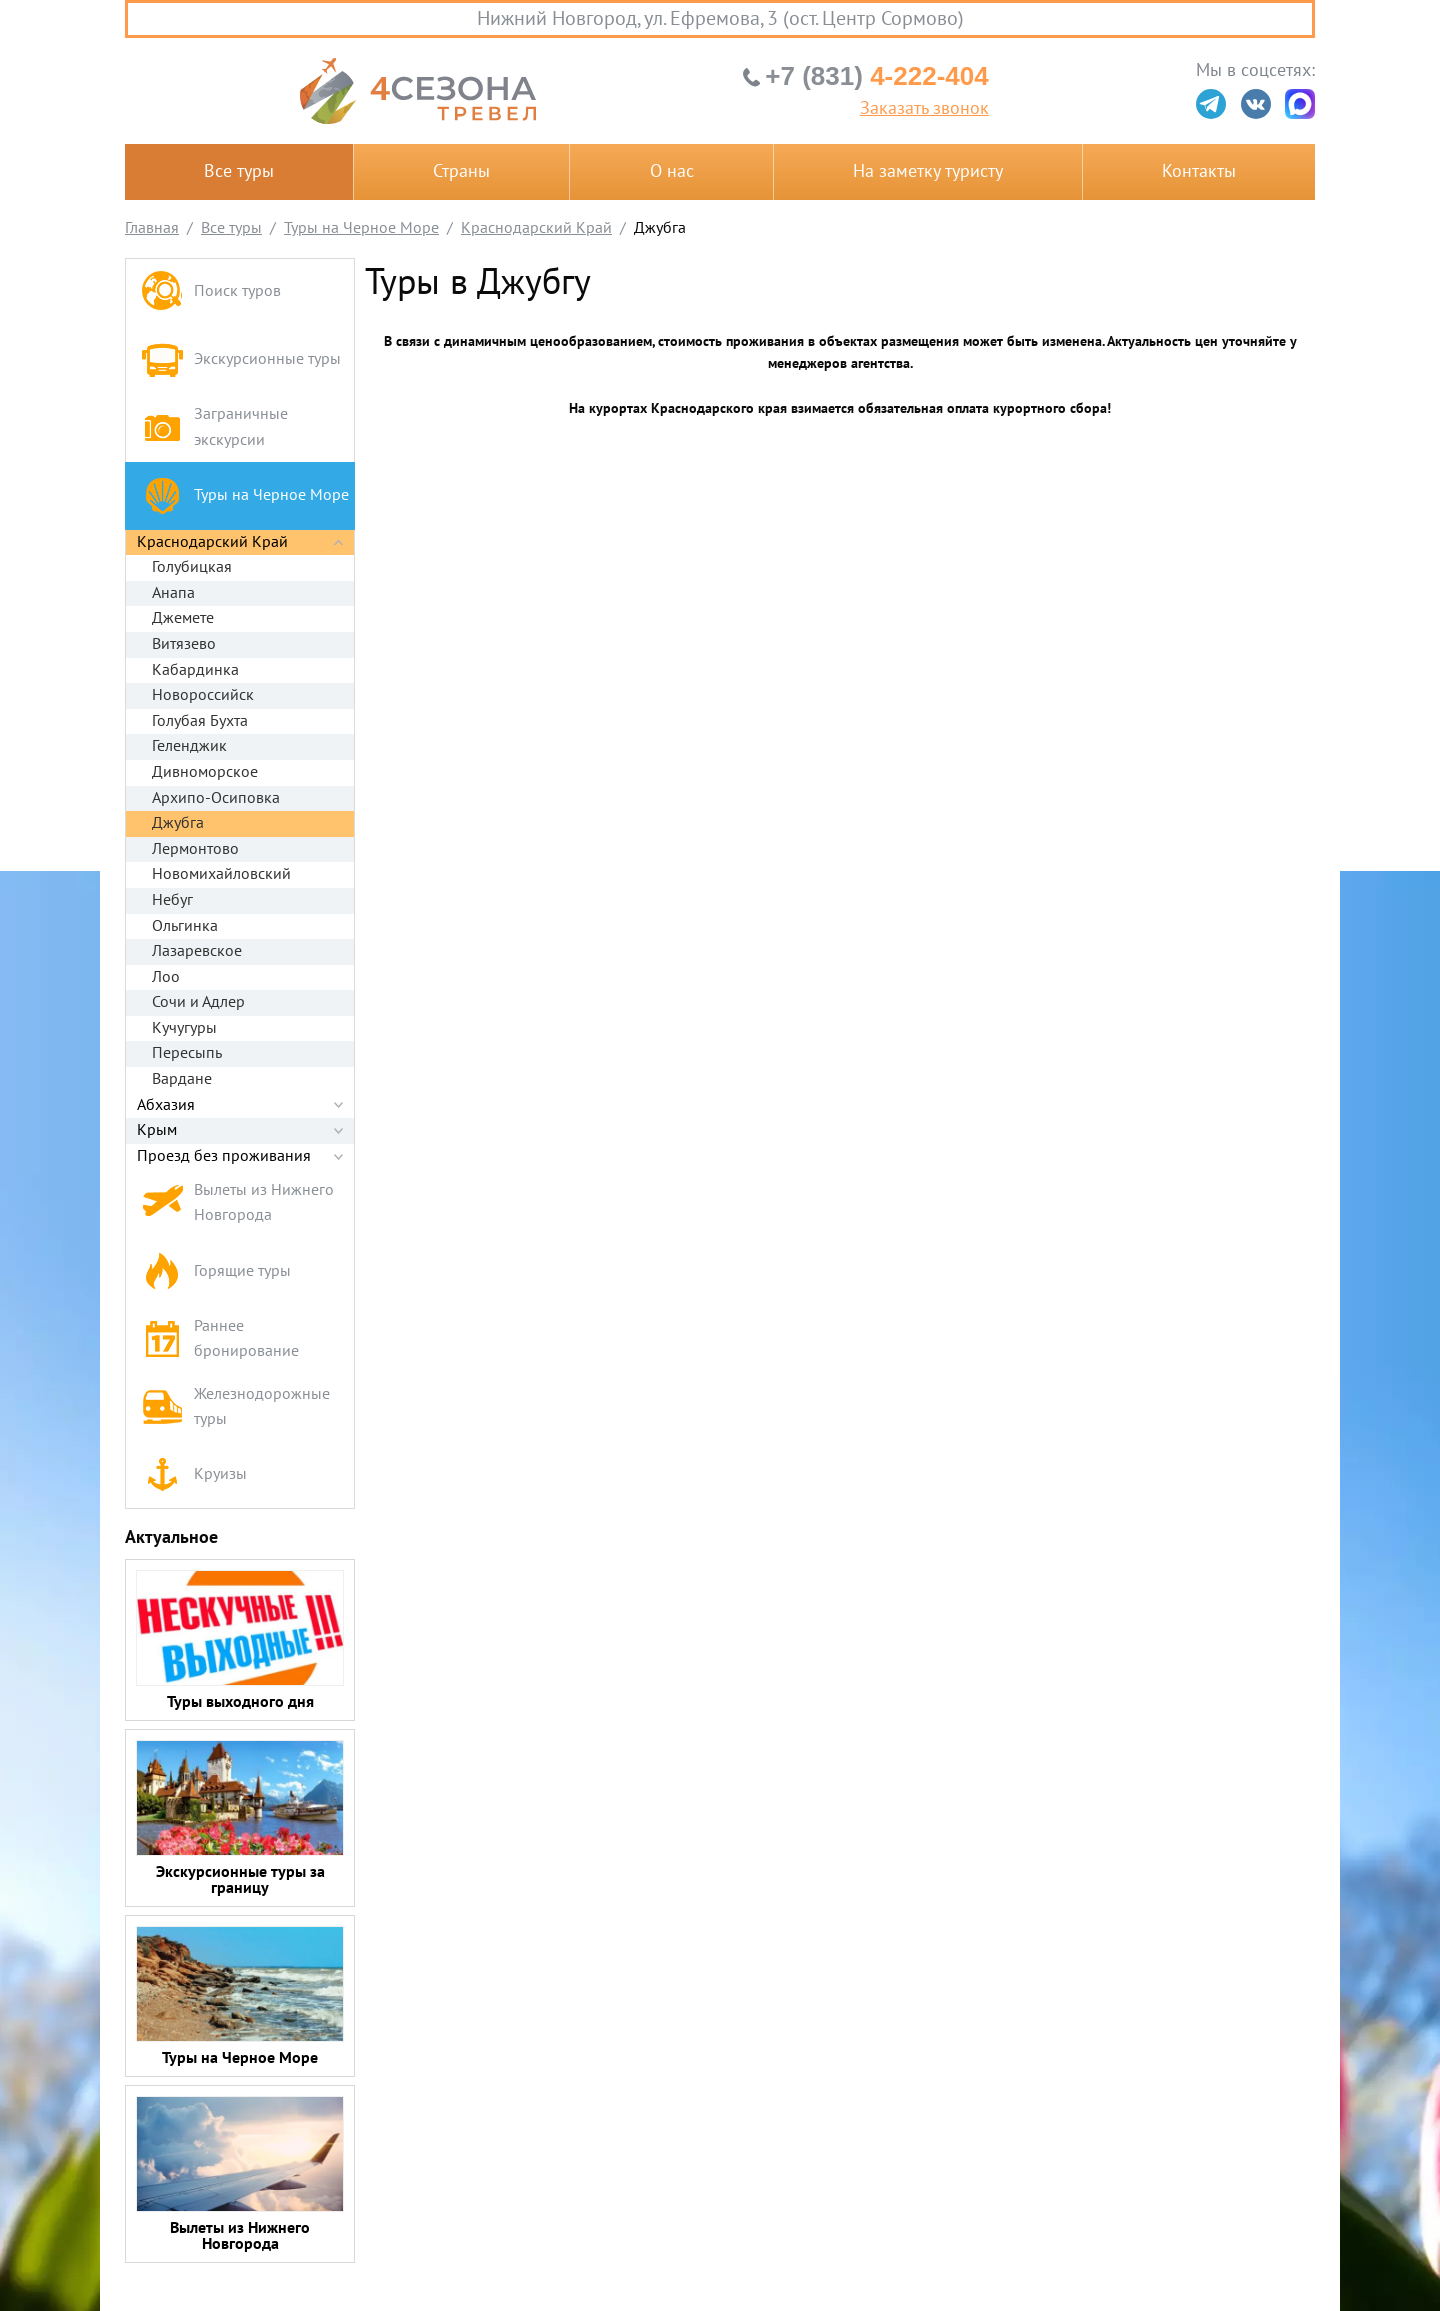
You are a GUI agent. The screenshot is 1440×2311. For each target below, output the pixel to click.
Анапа (173, 593)
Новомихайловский (221, 874)
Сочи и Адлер (198, 1002)
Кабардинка (195, 670)
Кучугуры (184, 1028)
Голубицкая (192, 567)
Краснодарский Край (212, 542)
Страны (461, 171)
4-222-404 (876, 76)
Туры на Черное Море (245, 495)
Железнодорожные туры (235, 1407)
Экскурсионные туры (241, 359)
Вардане (182, 1079)
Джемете (183, 618)
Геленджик (189, 746)
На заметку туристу (928, 171)
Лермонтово (195, 849)
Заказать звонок (924, 109)
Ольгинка (185, 926)
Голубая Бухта (200, 721)
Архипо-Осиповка (216, 798)
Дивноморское (205, 772)
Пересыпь (187, 1053)
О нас (672, 171)
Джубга (178, 823)
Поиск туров (211, 292)
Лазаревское (197, 951)
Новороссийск (203, 695)
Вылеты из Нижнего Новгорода (237, 1203)
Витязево (184, 644)
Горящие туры (216, 1271)
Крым (157, 1130)
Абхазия (166, 1105)
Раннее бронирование (220, 1339)
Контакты (1199, 171)
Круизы (194, 1474)
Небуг (172, 900)
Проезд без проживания (224, 1156)
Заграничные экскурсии (214, 427)
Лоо (166, 977)
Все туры (239, 171)
